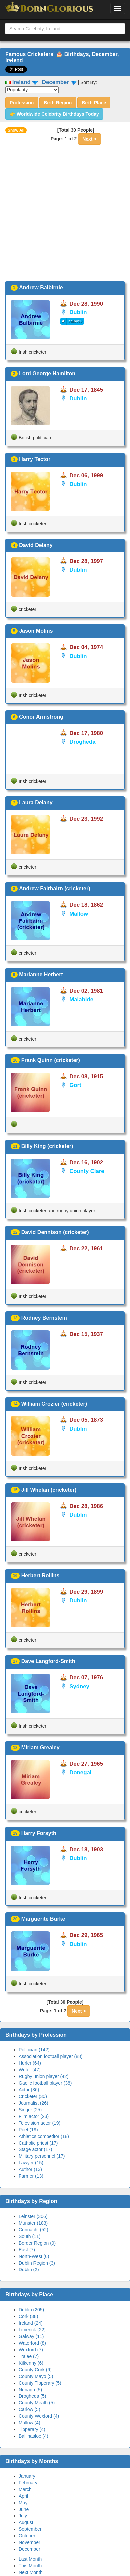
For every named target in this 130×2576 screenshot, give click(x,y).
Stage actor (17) (35, 2149)
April (23, 2496)
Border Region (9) (37, 2243)
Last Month (30, 2559)
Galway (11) (31, 2336)
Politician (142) (34, 2049)
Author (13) (30, 2169)
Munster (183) (33, 2223)
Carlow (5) (29, 2409)
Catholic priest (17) (38, 2143)
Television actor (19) (39, 2123)
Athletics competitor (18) (44, 2136)
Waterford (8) (32, 2343)
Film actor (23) (34, 2116)
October (27, 2535)
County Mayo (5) (36, 2376)
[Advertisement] (62, 215)
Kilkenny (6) (31, 2363)
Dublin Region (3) (37, 2263)
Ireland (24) (31, 2323)
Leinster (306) (33, 2216)
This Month (30, 2565)
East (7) (27, 2249)
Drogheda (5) (32, 2396)
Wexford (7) (31, 2349)
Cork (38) (28, 2316)
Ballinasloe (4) (33, 2436)
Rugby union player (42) (43, 2076)
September (30, 2529)
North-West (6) (34, 2256)
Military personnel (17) (42, 2156)
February (28, 2482)
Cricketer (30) (33, 2096)
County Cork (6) (35, 2369)
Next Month (31, 2572)
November (29, 2542)
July (23, 2515)
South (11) (29, 2236)
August (26, 2522)
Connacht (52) (33, 2229)
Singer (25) (30, 2109)
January (27, 2476)
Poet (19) (28, 2129)
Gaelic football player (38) (45, 2083)
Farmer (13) (31, 2176)
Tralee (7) (29, 2356)
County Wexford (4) (39, 2416)
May (23, 2502)
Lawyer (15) (31, 2162)
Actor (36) (29, 2089)
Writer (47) (30, 2069)
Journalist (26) (33, 2103)
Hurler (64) (30, 2063)
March (25, 2489)
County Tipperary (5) (40, 2383)
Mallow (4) (29, 2422)
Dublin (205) (31, 2309)
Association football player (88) (50, 2056)
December (29, 2549)
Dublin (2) (29, 2269)
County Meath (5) (37, 2402)
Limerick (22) (32, 2329)
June (24, 2509)
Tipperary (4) (32, 2429)
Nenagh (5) (30, 2389)
